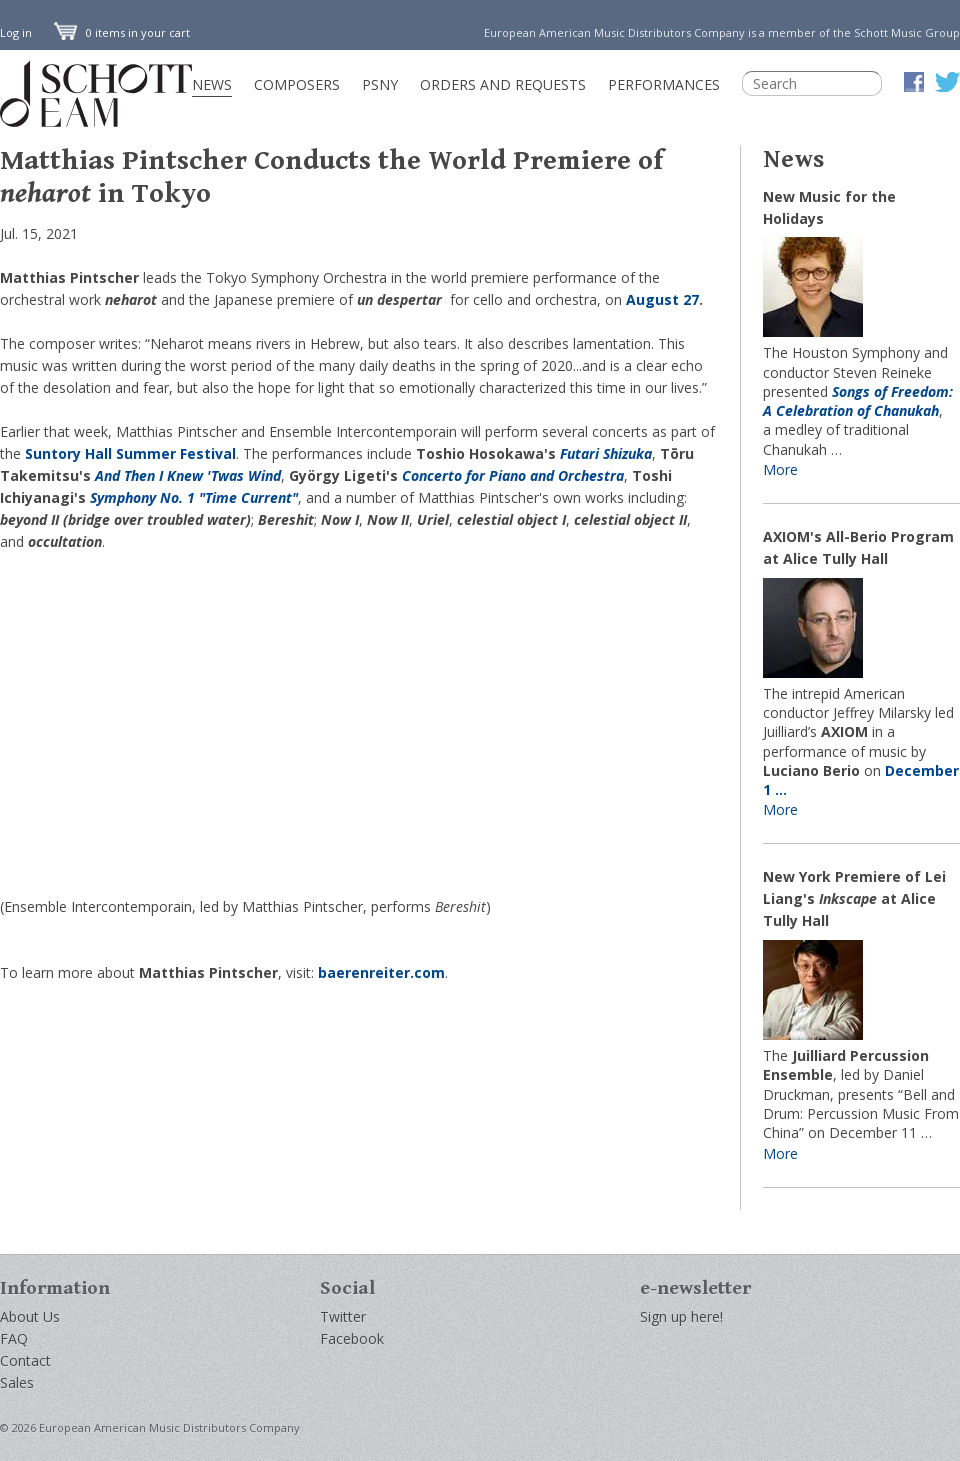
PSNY (380, 84)
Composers (297, 84)
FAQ (14, 1338)
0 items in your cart (122, 32)
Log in (16, 32)
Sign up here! (681, 1316)
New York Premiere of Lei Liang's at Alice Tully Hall (854, 898)
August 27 (662, 299)
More (780, 469)
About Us (30, 1316)
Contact (25, 1360)
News (212, 84)
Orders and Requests (503, 84)
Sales (17, 1382)
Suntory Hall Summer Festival (130, 453)
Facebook (352, 1338)
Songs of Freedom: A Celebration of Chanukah (858, 401)
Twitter (343, 1316)
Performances (664, 84)
